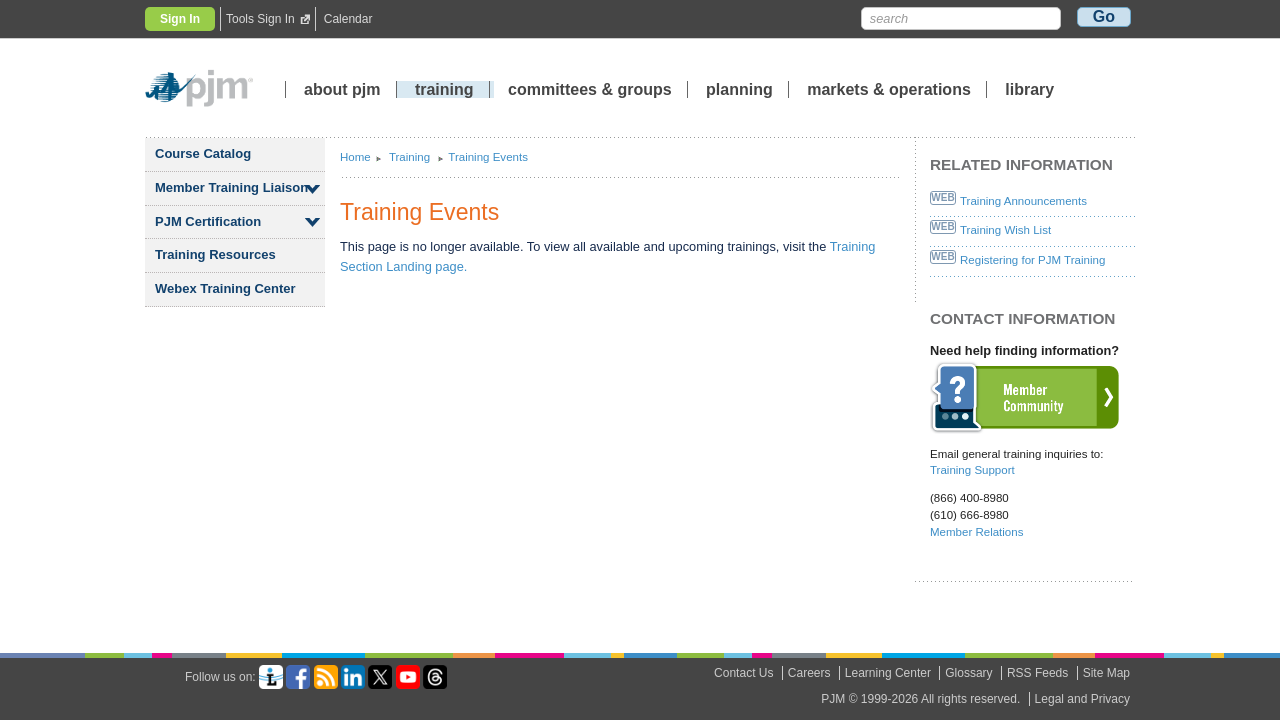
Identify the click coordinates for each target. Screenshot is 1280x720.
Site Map (1106, 673)
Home (355, 157)
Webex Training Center (225, 288)
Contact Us (743, 673)
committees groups (590, 89)
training (446, 89)
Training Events (488, 157)
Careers (809, 673)
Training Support (972, 470)
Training (411, 157)
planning (739, 89)
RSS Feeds (1037, 673)
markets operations (889, 89)
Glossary (968, 673)
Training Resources (215, 254)
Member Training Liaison (231, 187)
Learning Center (888, 673)
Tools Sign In (260, 19)
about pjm (342, 89)
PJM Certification (208, 221)
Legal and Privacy (1082, 699)
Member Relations (976, 532)
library (1029, 89)
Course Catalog (203, 153)
